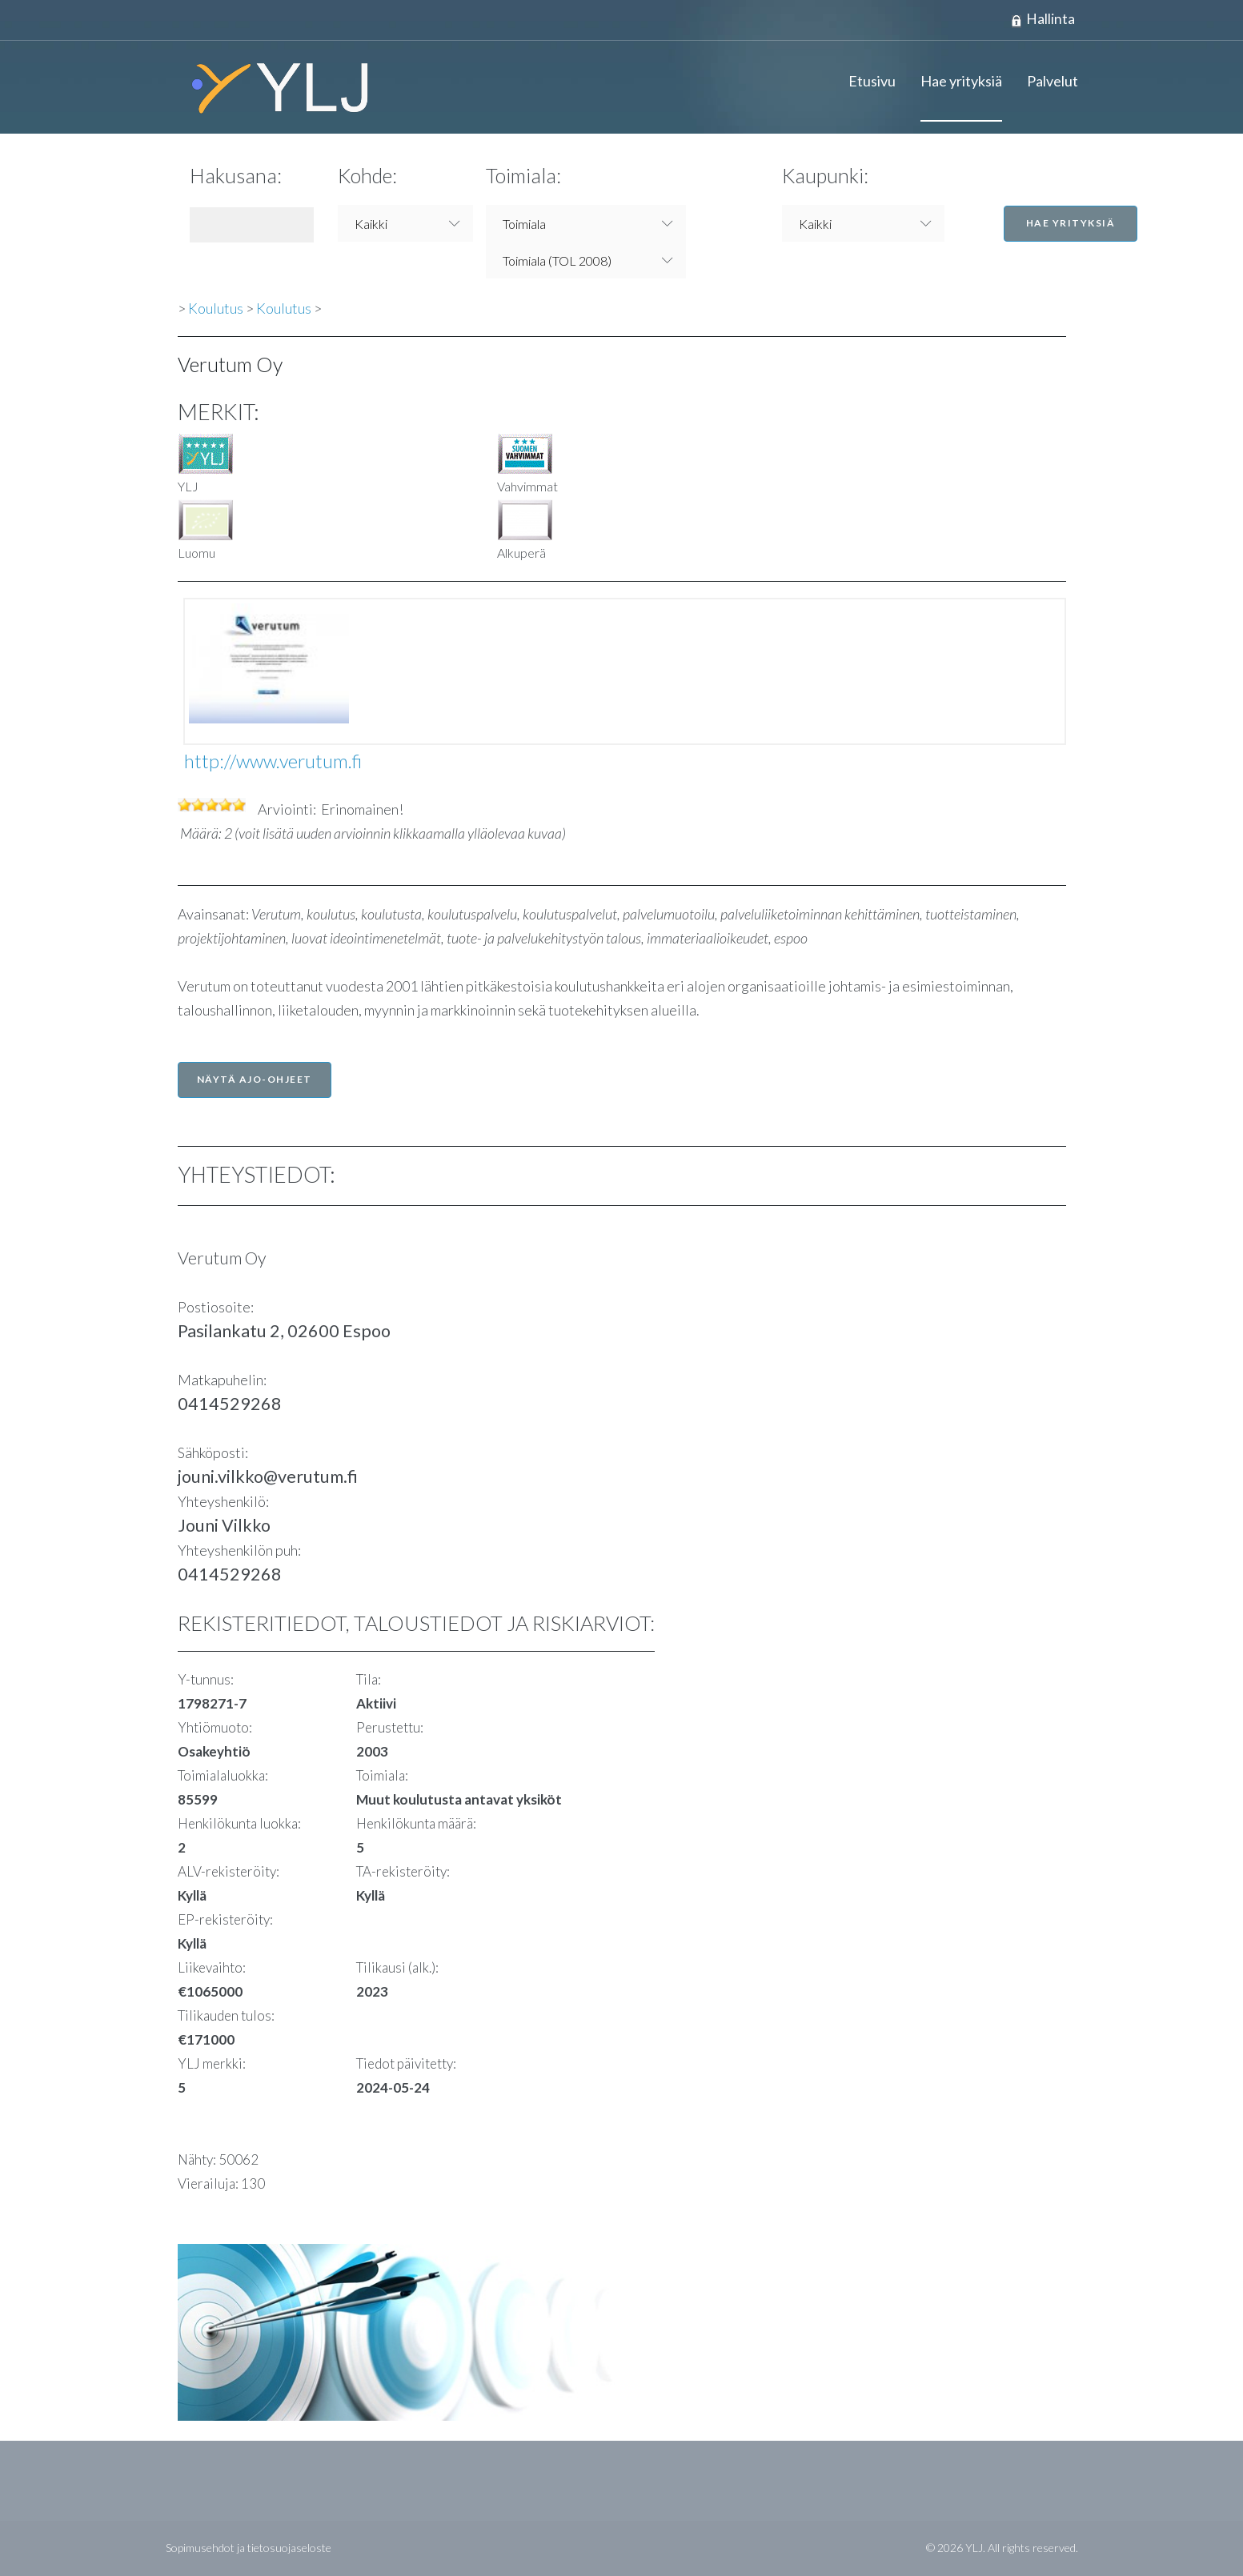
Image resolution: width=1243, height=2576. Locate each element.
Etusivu (872, 81)
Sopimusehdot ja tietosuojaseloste (248, 2548)
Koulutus (215, 309)
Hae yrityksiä (961, 81)
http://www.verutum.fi (273, 762)
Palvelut (1052, 81)
